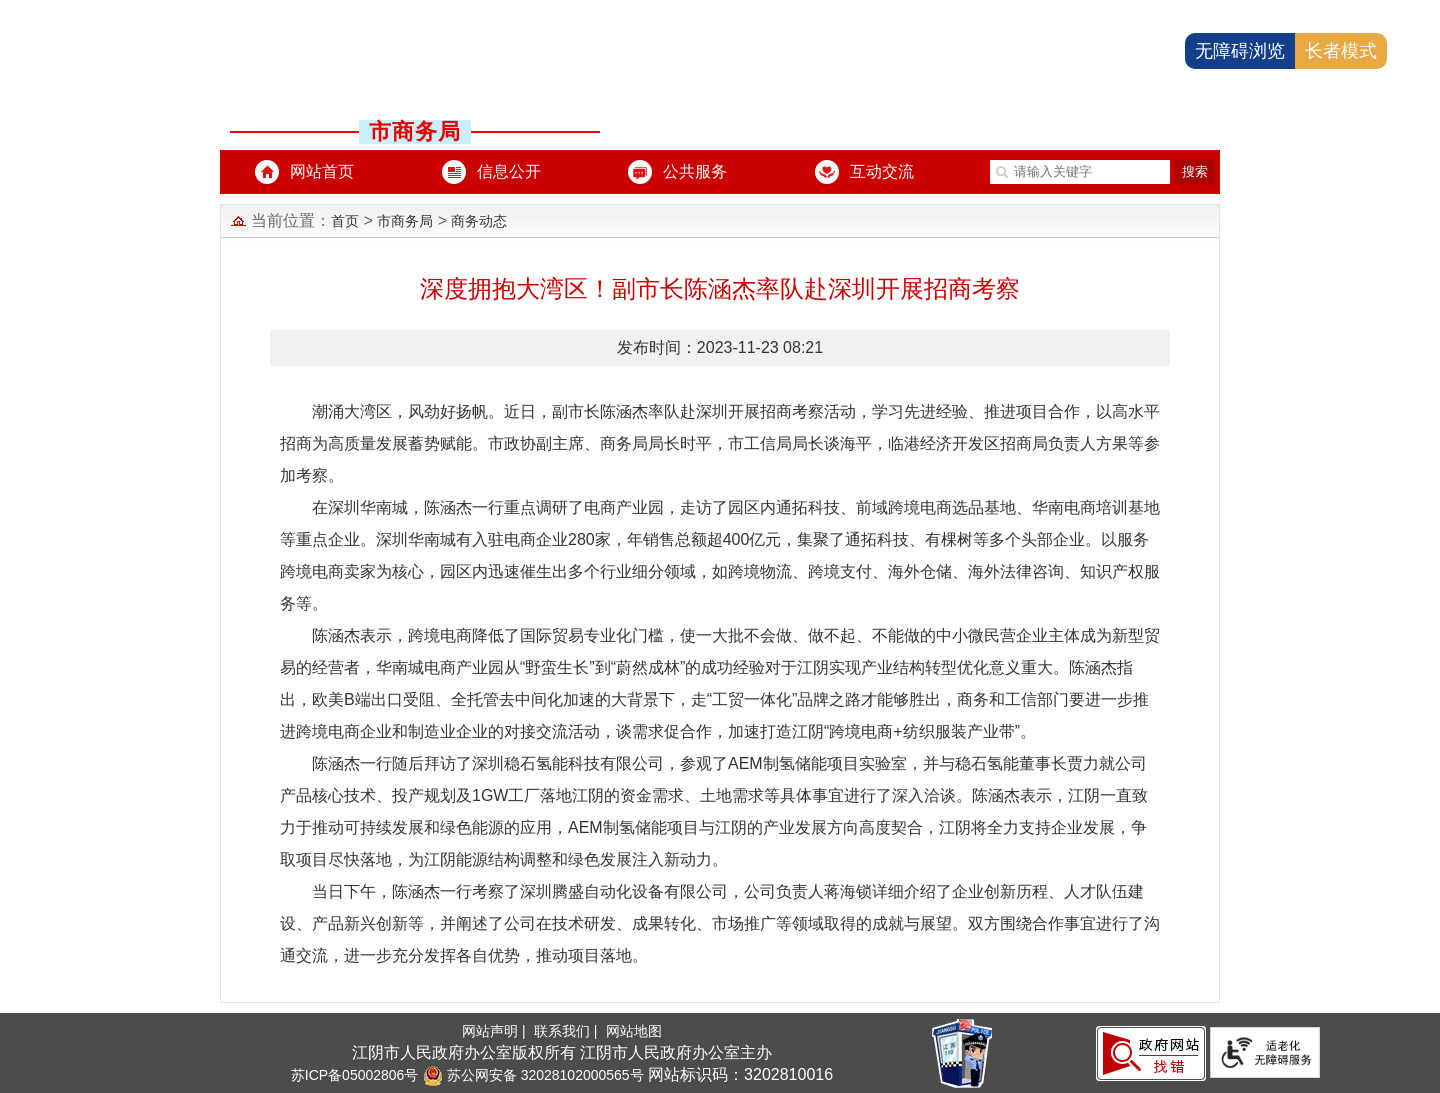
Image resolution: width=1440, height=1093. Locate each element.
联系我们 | (567, 1031)
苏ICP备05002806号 (355, 1075)
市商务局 (405, 221)
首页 (345, 221)
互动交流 (882, 171)
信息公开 (509, 171)
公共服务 (695, 171)
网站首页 (322, 171)
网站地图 (634, 1031)
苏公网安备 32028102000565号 (533, 1075)
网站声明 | (495, 1031)
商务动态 (479, 221)
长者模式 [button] (1341, 51)
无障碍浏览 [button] (1240, 51)
